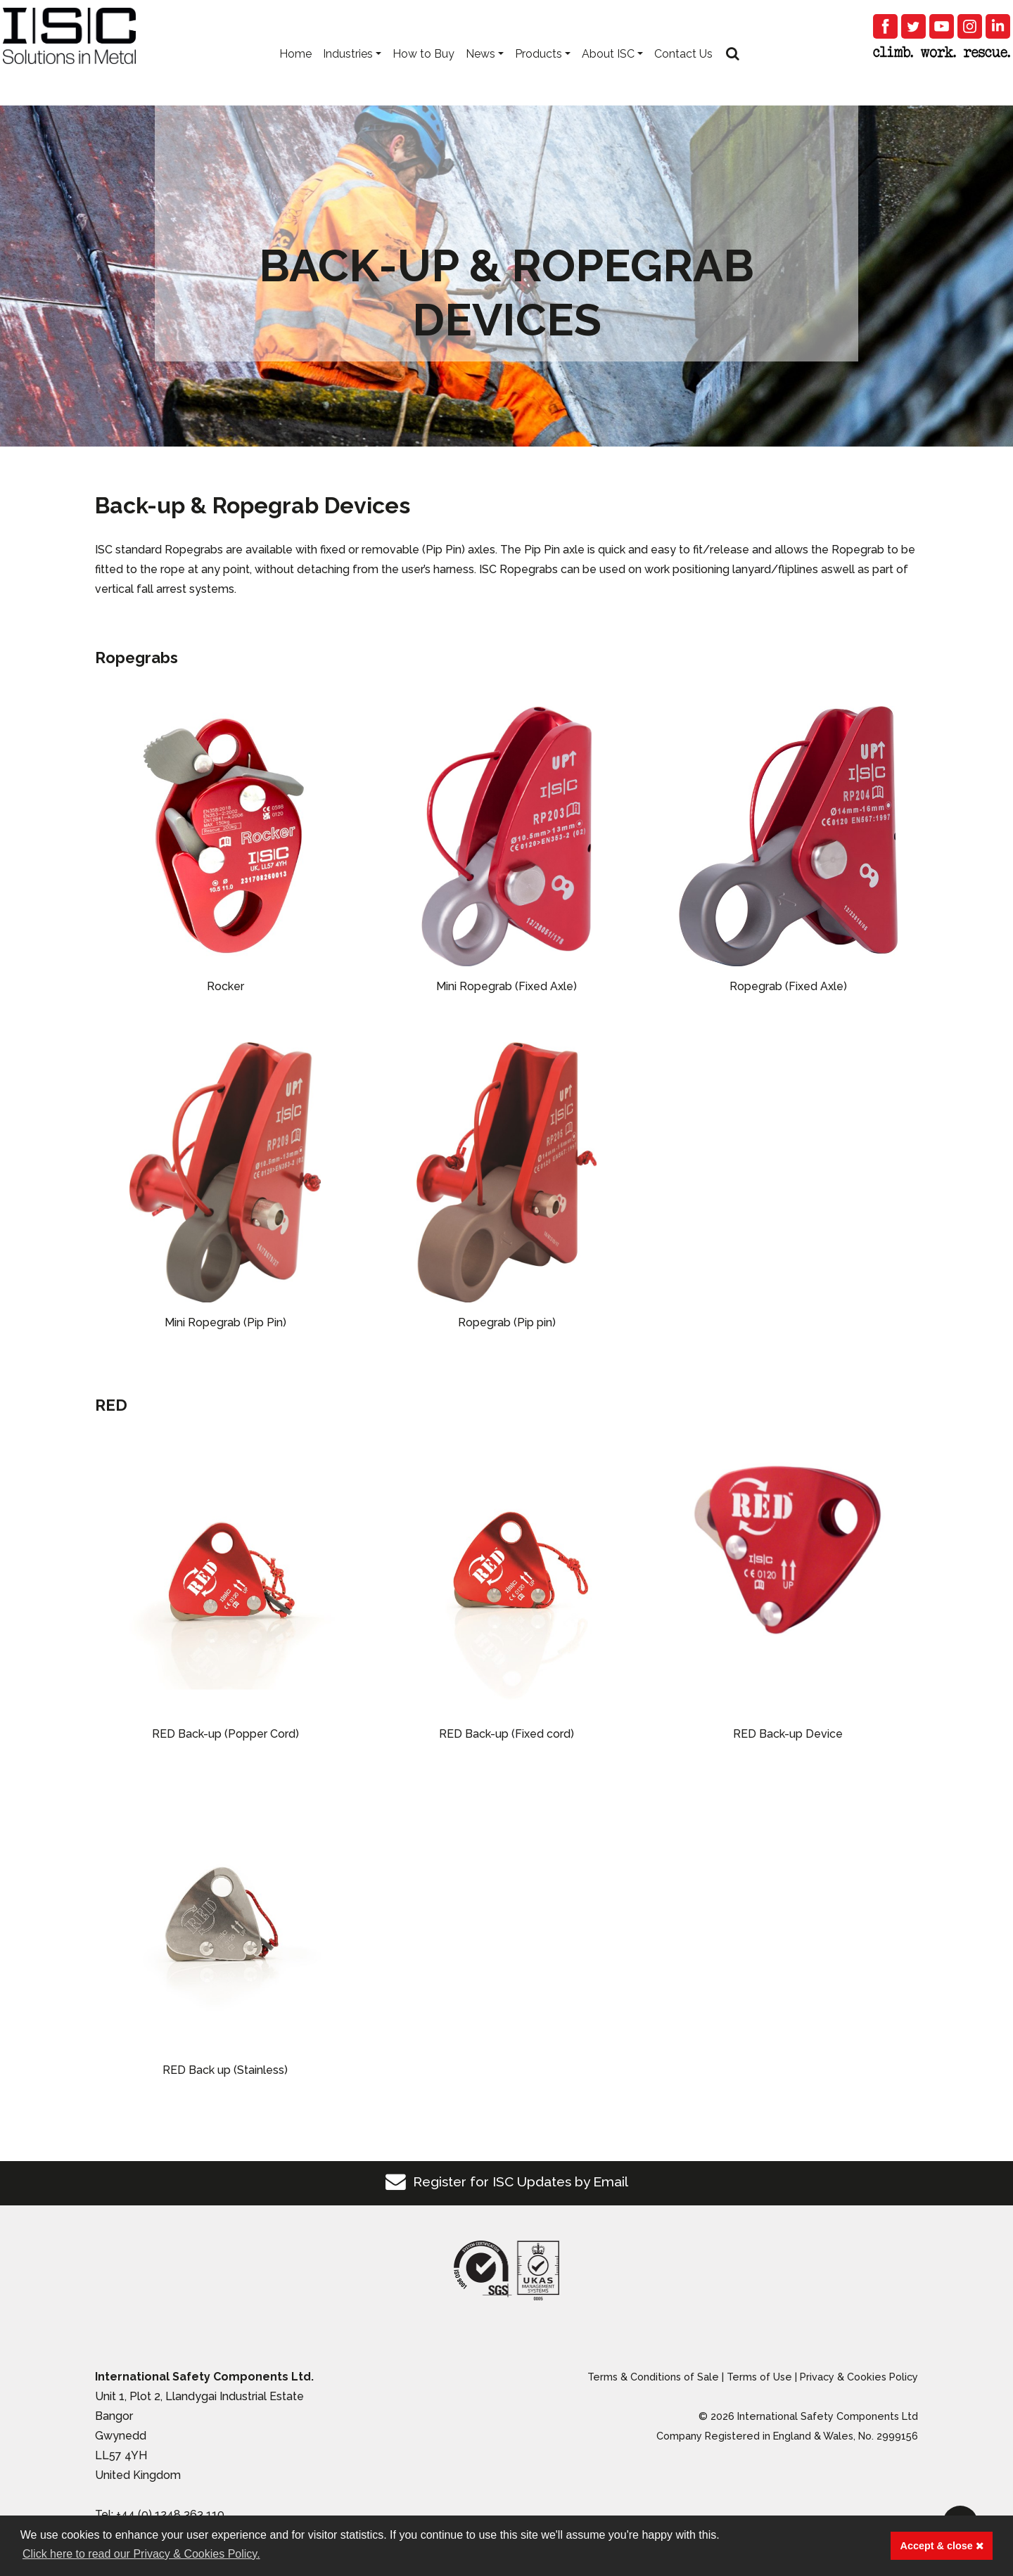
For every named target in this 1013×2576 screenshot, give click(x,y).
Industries (348, 70)
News (480, 70)
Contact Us (683, 70)
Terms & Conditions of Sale (653, 2377)
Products (538, 70)
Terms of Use (759, 2377)
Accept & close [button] (941, 2545)
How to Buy (423, 70)
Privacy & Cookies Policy (859, 2377)
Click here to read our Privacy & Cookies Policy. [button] (141, 2554)
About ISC (608, 70)
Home (295, 70)
